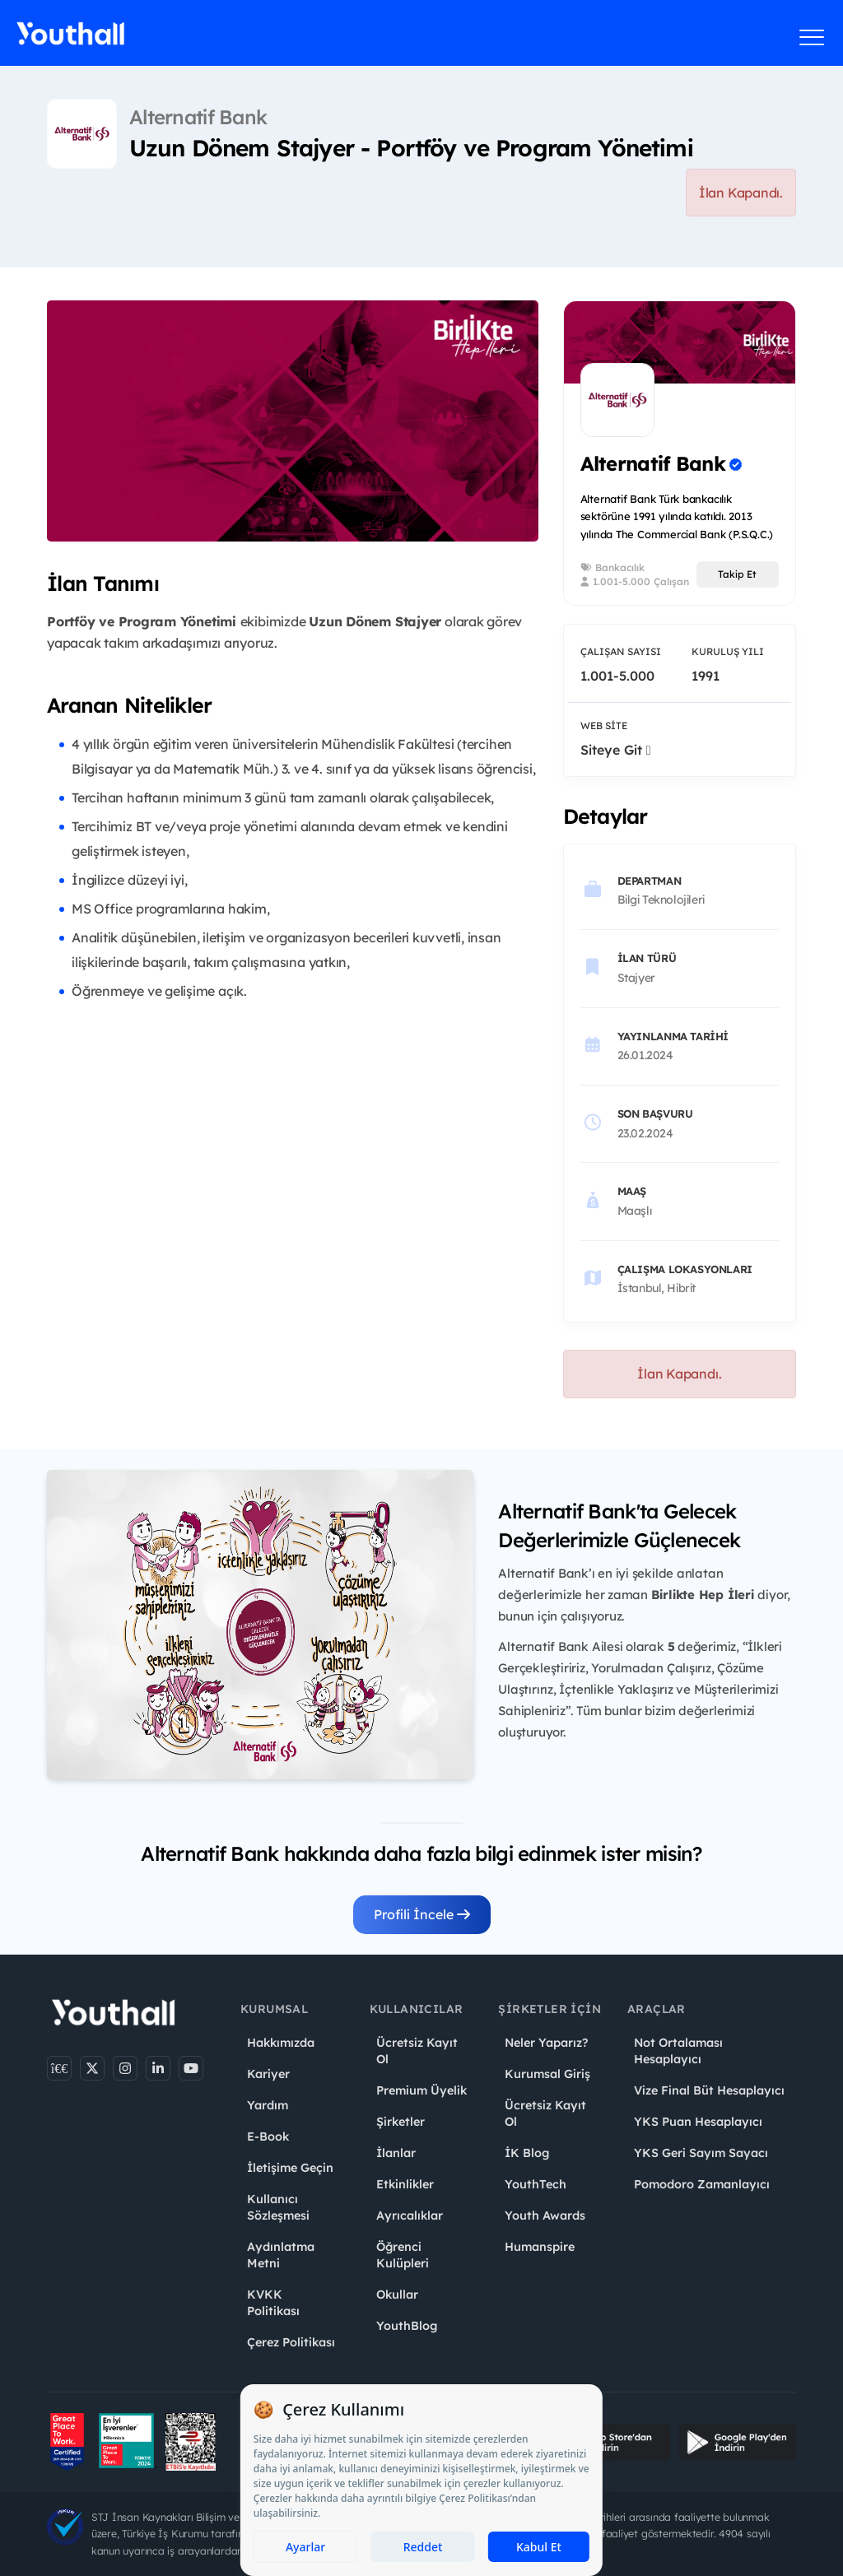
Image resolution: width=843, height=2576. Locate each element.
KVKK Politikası (273, 2302)
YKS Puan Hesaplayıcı (698, 2121)
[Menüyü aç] (812, 37)
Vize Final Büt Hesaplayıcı (709, 2090)
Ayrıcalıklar (409, 2215)
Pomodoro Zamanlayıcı (702, 2184)
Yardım (267, 2105)
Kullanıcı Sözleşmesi (278, 2207)
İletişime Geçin (290, 2167)
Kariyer (268, 2074)
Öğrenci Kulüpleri (402, 2255)
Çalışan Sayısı (620, 651)
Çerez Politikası (291, 2342)
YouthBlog (406, 2325)
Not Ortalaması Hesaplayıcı (678, 2051)
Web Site (603, 725)
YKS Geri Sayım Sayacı (701, 2153)
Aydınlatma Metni (280, 2255)
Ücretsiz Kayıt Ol (417, 2051)
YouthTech (535, 2184)
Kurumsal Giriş (547, 2074)
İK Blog (527, 2153)
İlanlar (396, 2153)
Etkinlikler (405, 2184)
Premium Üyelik (421, 2090)
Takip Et (737, 574)
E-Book (268, 2136)
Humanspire (540, 2246)
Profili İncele (422, 1914)
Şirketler (400, 2121)
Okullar (397, 2294)
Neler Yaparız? (546, 2042)
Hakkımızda (280, 2042)
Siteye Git (615, 750)
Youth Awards (545, 2215)
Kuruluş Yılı (728, 651)
